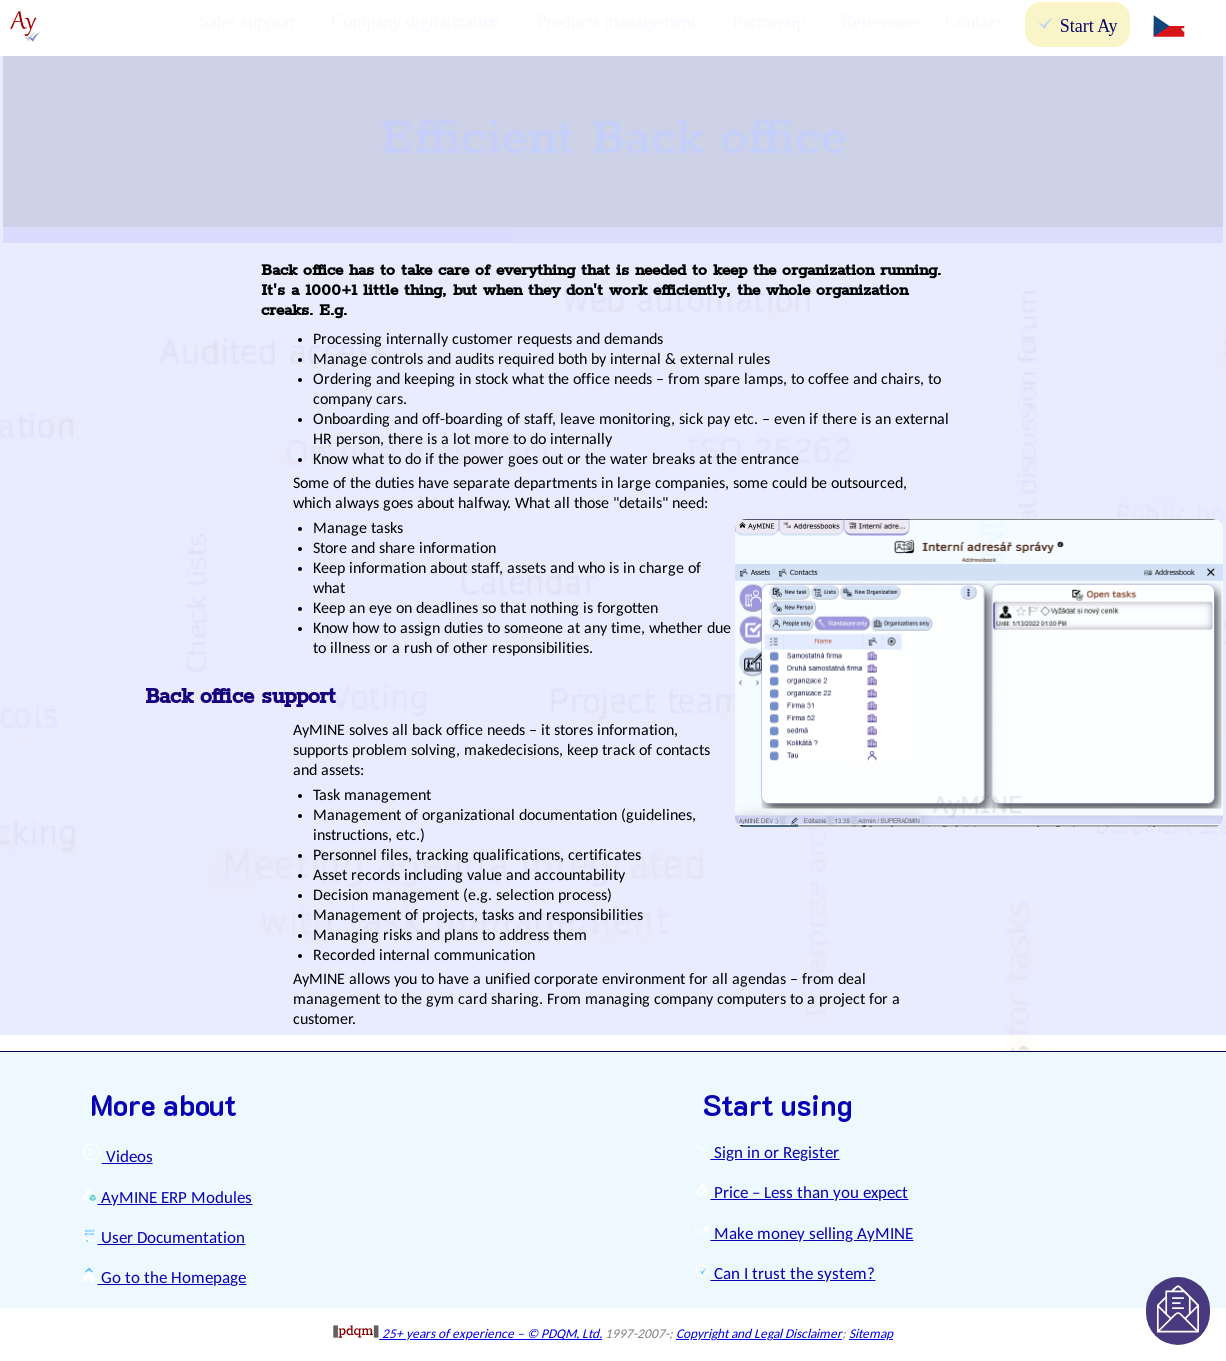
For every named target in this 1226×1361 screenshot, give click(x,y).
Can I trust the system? (784, 1274)
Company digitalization (415, 22)
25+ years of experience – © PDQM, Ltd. (467, 1334)
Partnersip (768, 22)
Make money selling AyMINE (803, 1234)
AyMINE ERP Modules (166, 1198)
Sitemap (871, 1334)
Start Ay (1077, 25)
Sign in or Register (766, 1153)
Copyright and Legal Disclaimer (759, 1334)
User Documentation (163, 1238)
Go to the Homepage (163, 1278)
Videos (116, 1157)
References (881, 22)
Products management (616, 22)
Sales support (247, 22)
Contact (973, 22)
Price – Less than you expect (801, 1193)
